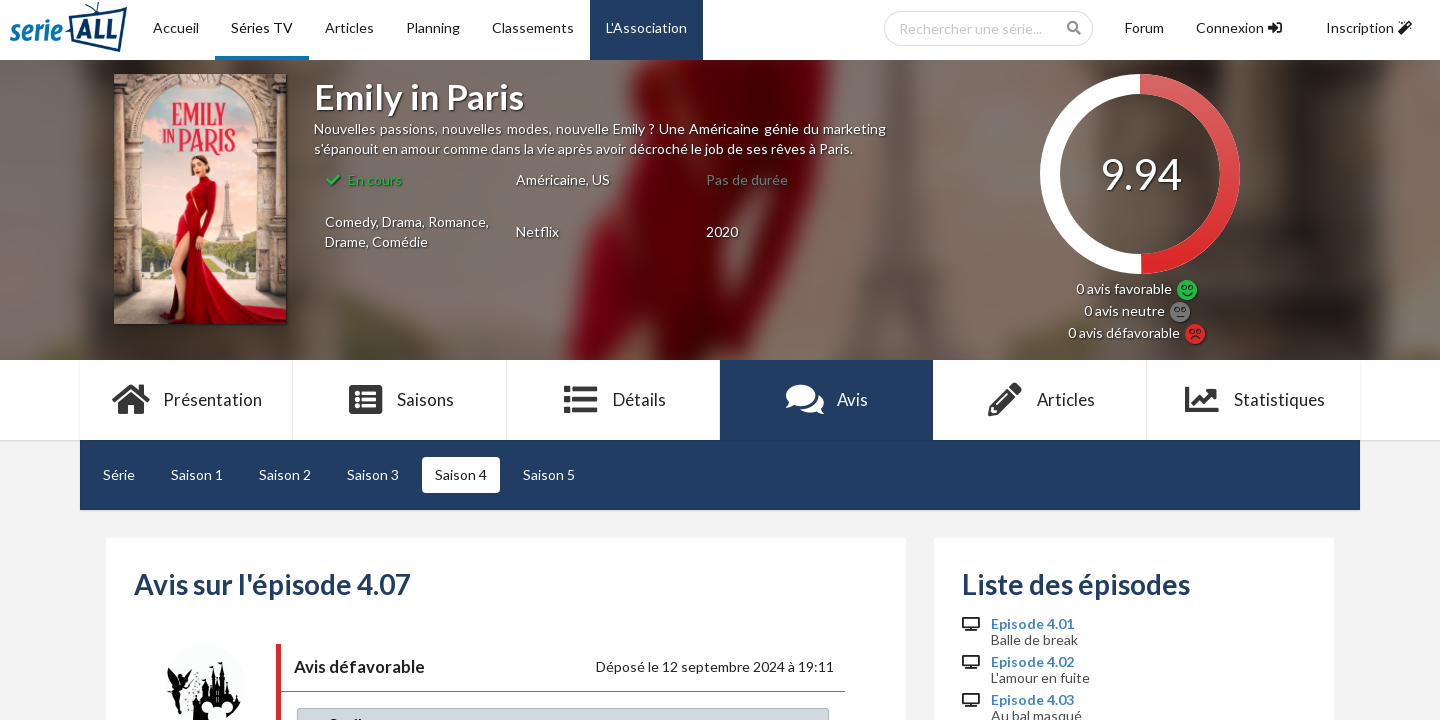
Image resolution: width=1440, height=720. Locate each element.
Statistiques (1253, 400)
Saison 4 (461, 474)
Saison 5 (549, 474)
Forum (1144, 27)
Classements (533, 27)
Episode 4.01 (1032, 624)
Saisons (400, 400)
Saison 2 (285, 474)
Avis (826, 400)
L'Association (646, 27)
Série (119, 474)
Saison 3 (373, 474)
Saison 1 (197, 474)
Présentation (186, 400)
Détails (613, 400)
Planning (433, 27)
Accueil (176, 27)
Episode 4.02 (1032, 662)
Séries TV (262, 27)
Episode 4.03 (1032, 700)
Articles (349, 27)
